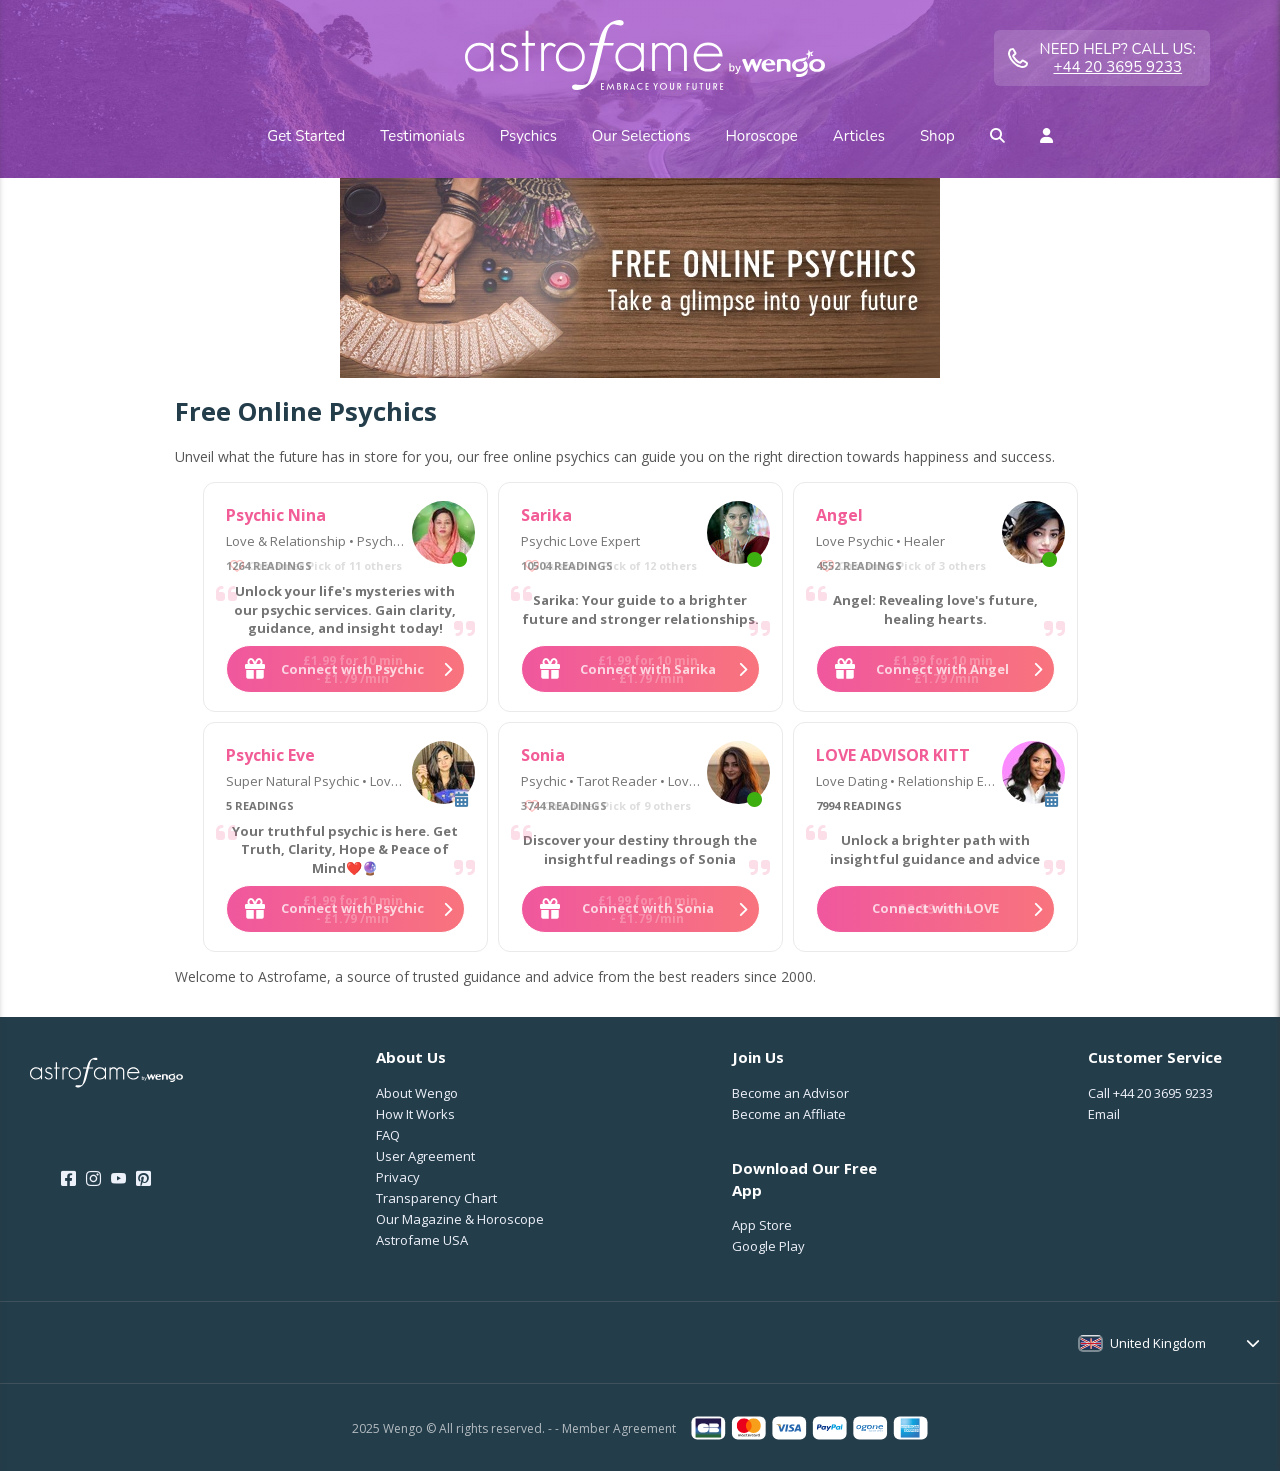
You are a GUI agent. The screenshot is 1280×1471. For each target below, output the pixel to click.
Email (1104, 1114)
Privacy (398, 1177)
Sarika (546, 515)
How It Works (415, 1114)
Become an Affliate (789, 1114)
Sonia (543, 755)
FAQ (388, 1135)
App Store (762, 1225)
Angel (839, 515)
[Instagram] (93, 1179)
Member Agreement (619, 1428)
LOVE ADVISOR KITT (893, 755)
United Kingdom (1158, 1343)
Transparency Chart (436, 1198)
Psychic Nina (276, 515)
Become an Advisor (790, 1093)
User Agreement (425, 1156)
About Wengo (417, 1093)
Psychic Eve (270, 755)
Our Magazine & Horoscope (460, 1219)
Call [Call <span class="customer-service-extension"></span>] (1150, 1093)
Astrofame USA (422, 1240)
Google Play (768, 1246)
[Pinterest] (143, 1179)
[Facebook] (68, 1179)
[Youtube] (118, 1179)
